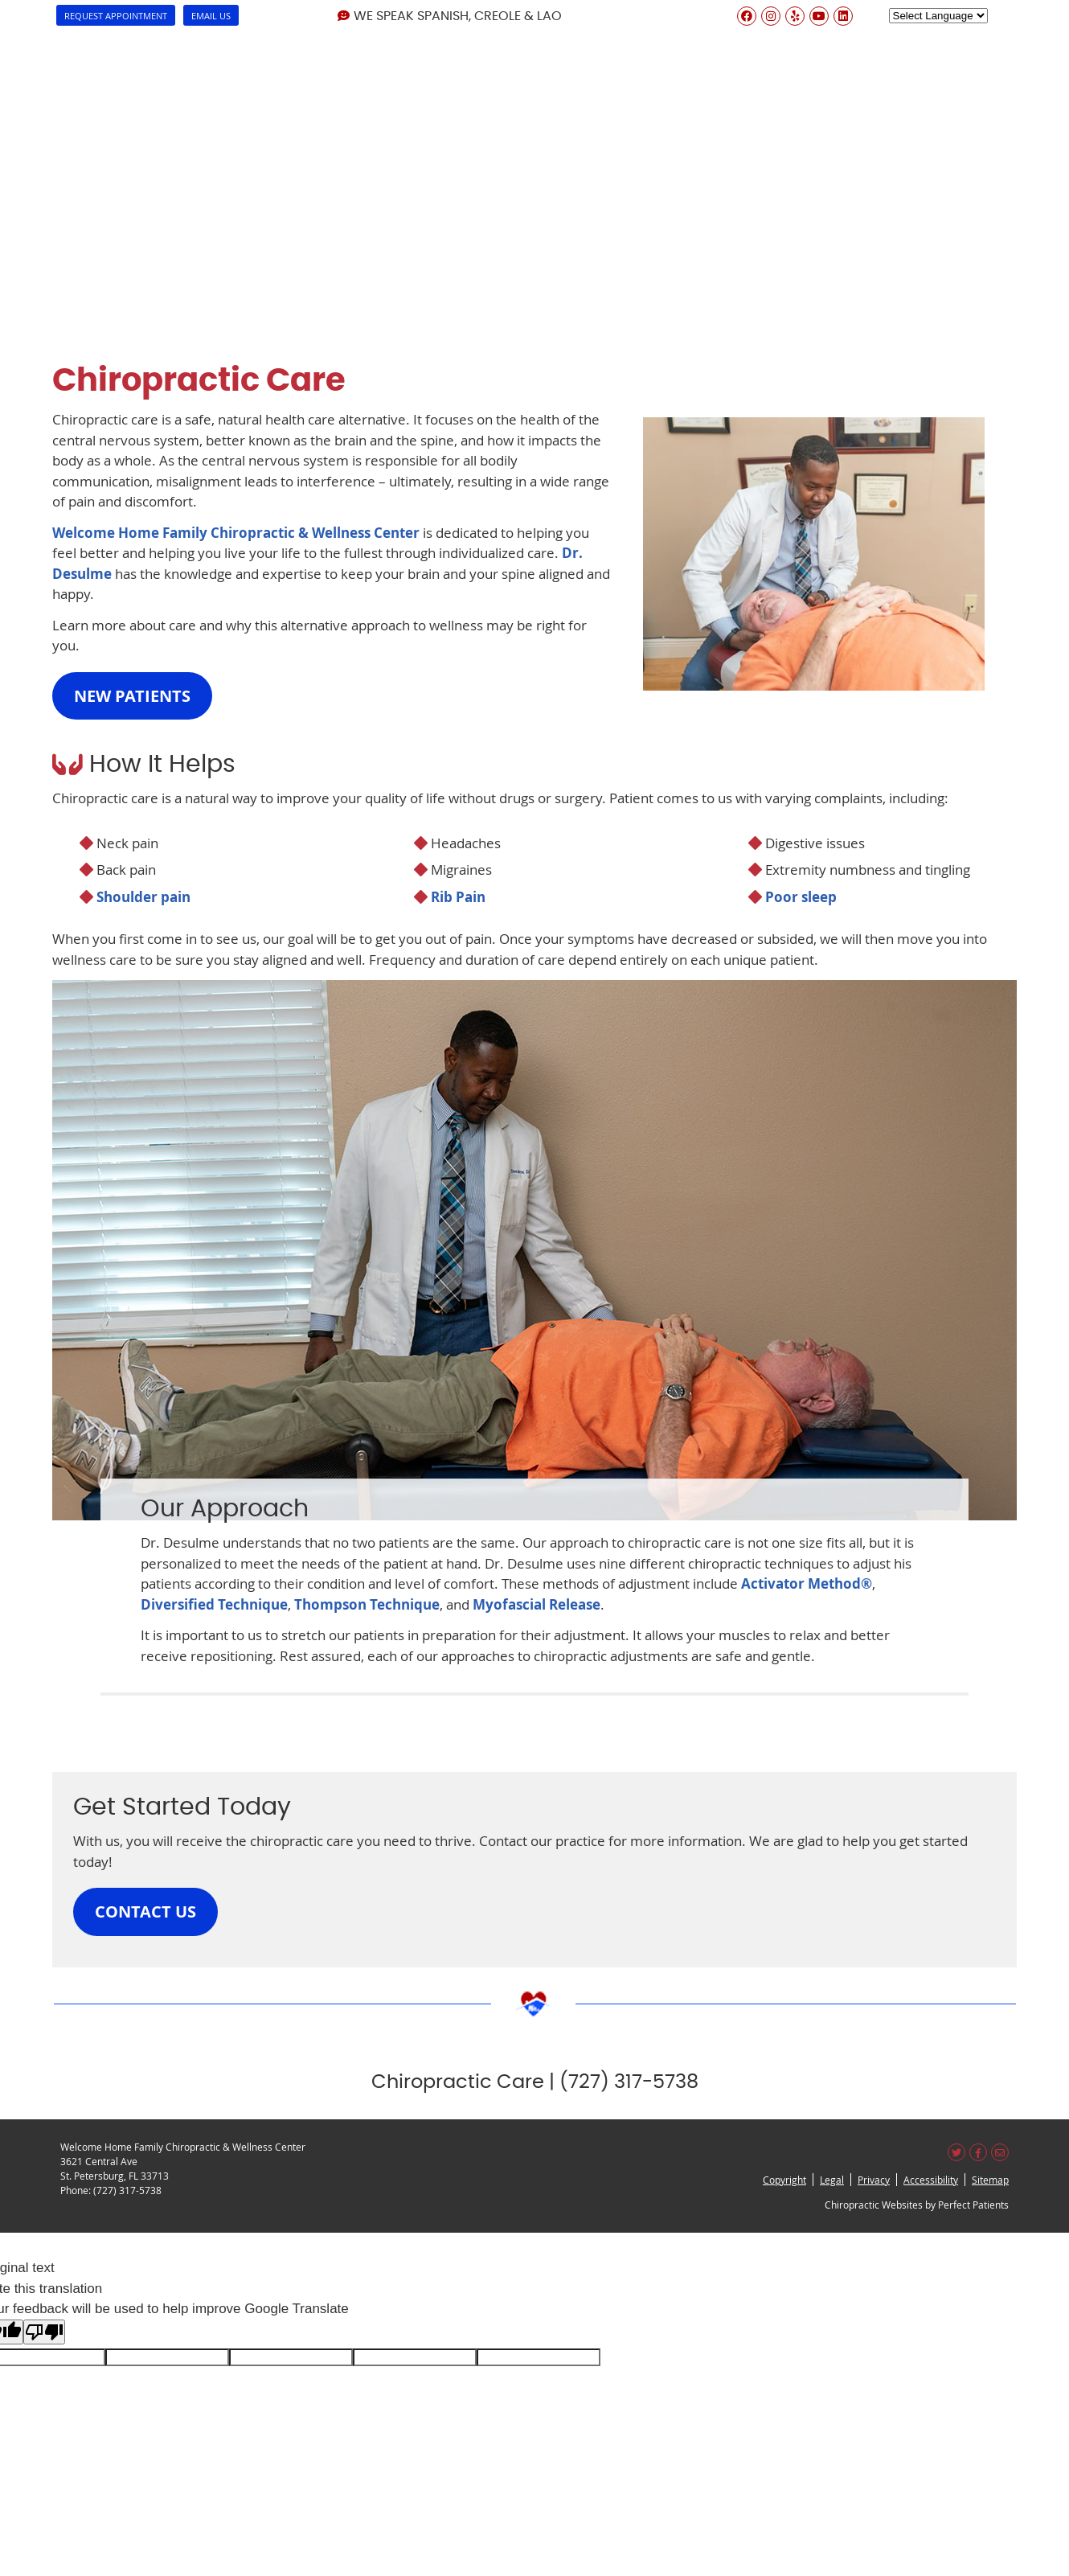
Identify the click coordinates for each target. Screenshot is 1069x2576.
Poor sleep (801, 897)
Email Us (211, 16)
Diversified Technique (214, 1604)
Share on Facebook (978, 2152)
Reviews (832, 40)
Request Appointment (115, 16)
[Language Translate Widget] (938, 15)
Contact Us (1010, 40)
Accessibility (930, 2179)
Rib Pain (458, 897)
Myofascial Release (536, 1604)
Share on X (956, 2152)
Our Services (444, 40)
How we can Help (583, 40)
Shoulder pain (143, 897)
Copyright (784, 2179)
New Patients (722, 40)
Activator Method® (806, 1583)
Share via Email (1000, 2152)
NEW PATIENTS (132, 696)
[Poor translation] (44, 2332)
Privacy (874, 2179)
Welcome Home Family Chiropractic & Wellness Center (236, 532)
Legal (832, 2179)
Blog (916, 40)
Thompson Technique (367, 1604)
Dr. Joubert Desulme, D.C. (280, 40)
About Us (128, 40)
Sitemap (990, 2179)
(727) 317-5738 (127, 2190)
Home (39, 40)
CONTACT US (145, 1911)
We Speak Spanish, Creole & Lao (450, 16)
